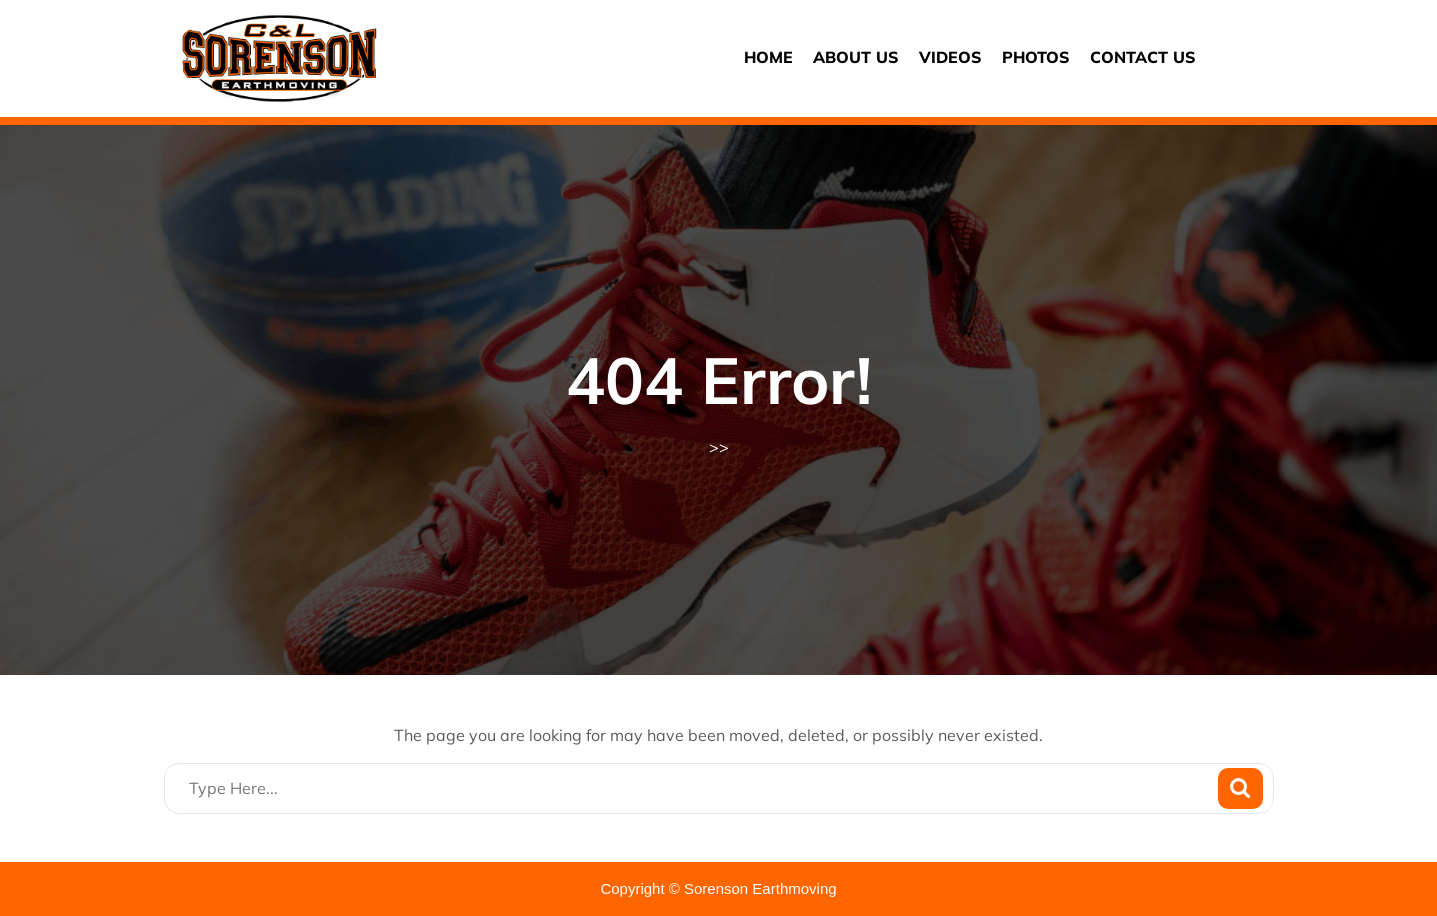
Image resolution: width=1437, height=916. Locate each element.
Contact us (1143, 57)
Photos (1036, 57)
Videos (950, 57)
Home (768, 57)
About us (856, 57)
